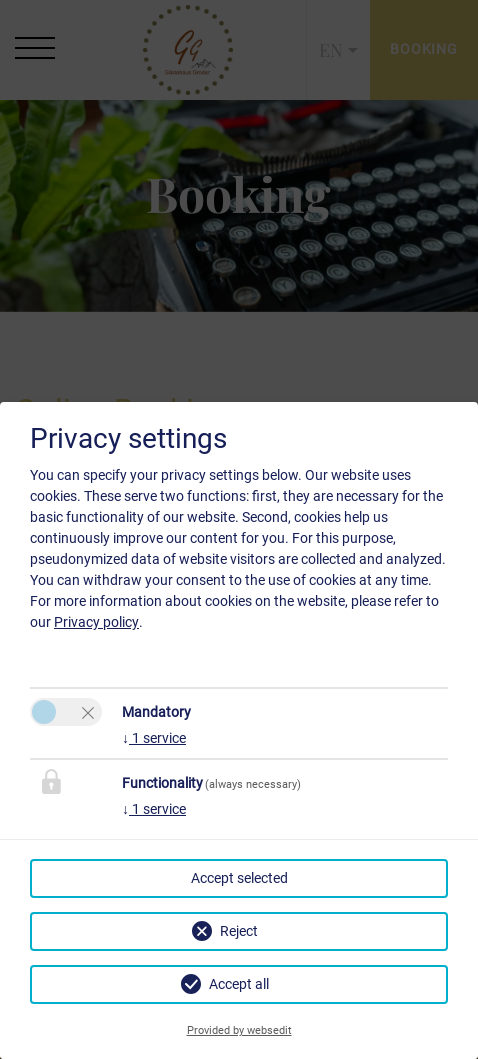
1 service (154, 738)
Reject (239, 931)
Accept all (239, 984)
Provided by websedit (239, 1030)
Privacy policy (96, 622)
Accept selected (239, 878)
